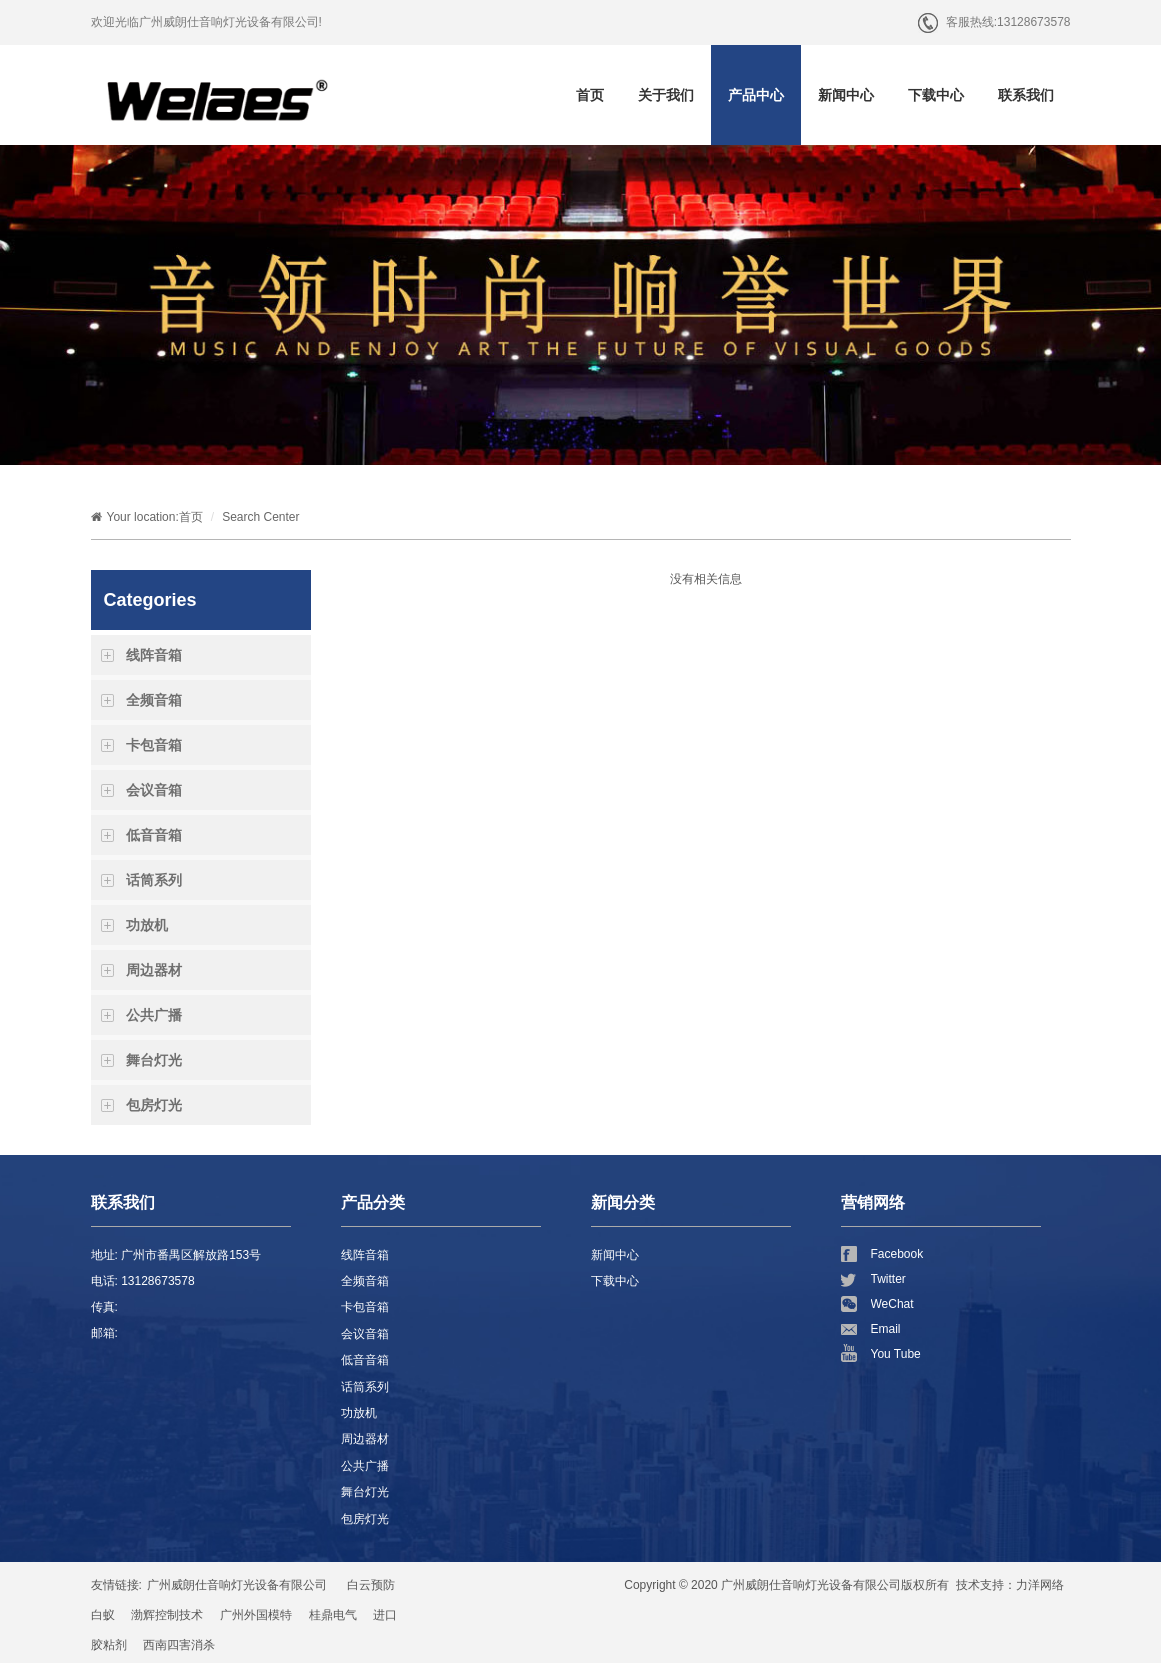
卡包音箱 (154, 745)
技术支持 (980, 1585)
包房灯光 (154, 1105)
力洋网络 (1040, 1585)
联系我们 (1026, 95)
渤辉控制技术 (167, 1615)
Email (886, 1329)
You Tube (896, 1354)
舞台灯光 (154, 1060)
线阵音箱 (154, 655)
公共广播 (154, 1015)
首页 (590, 95)
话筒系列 (154, 880)
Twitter (888, 1279)
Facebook (897, 1254)
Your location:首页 (147, 517)
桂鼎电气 (333, 1615)
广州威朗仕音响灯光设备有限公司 (237, 1585)
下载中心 (936, 95)
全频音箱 (154, 700)
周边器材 (154, 970)
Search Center (260, 517)
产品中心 (756, 95)
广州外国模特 (256, 1615)
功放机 (147, 925)
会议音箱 (154, 790)
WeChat (892, 1304)
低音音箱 (154, 835)
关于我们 (666, 95)
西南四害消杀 (179, 1645)
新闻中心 (846, 95)
